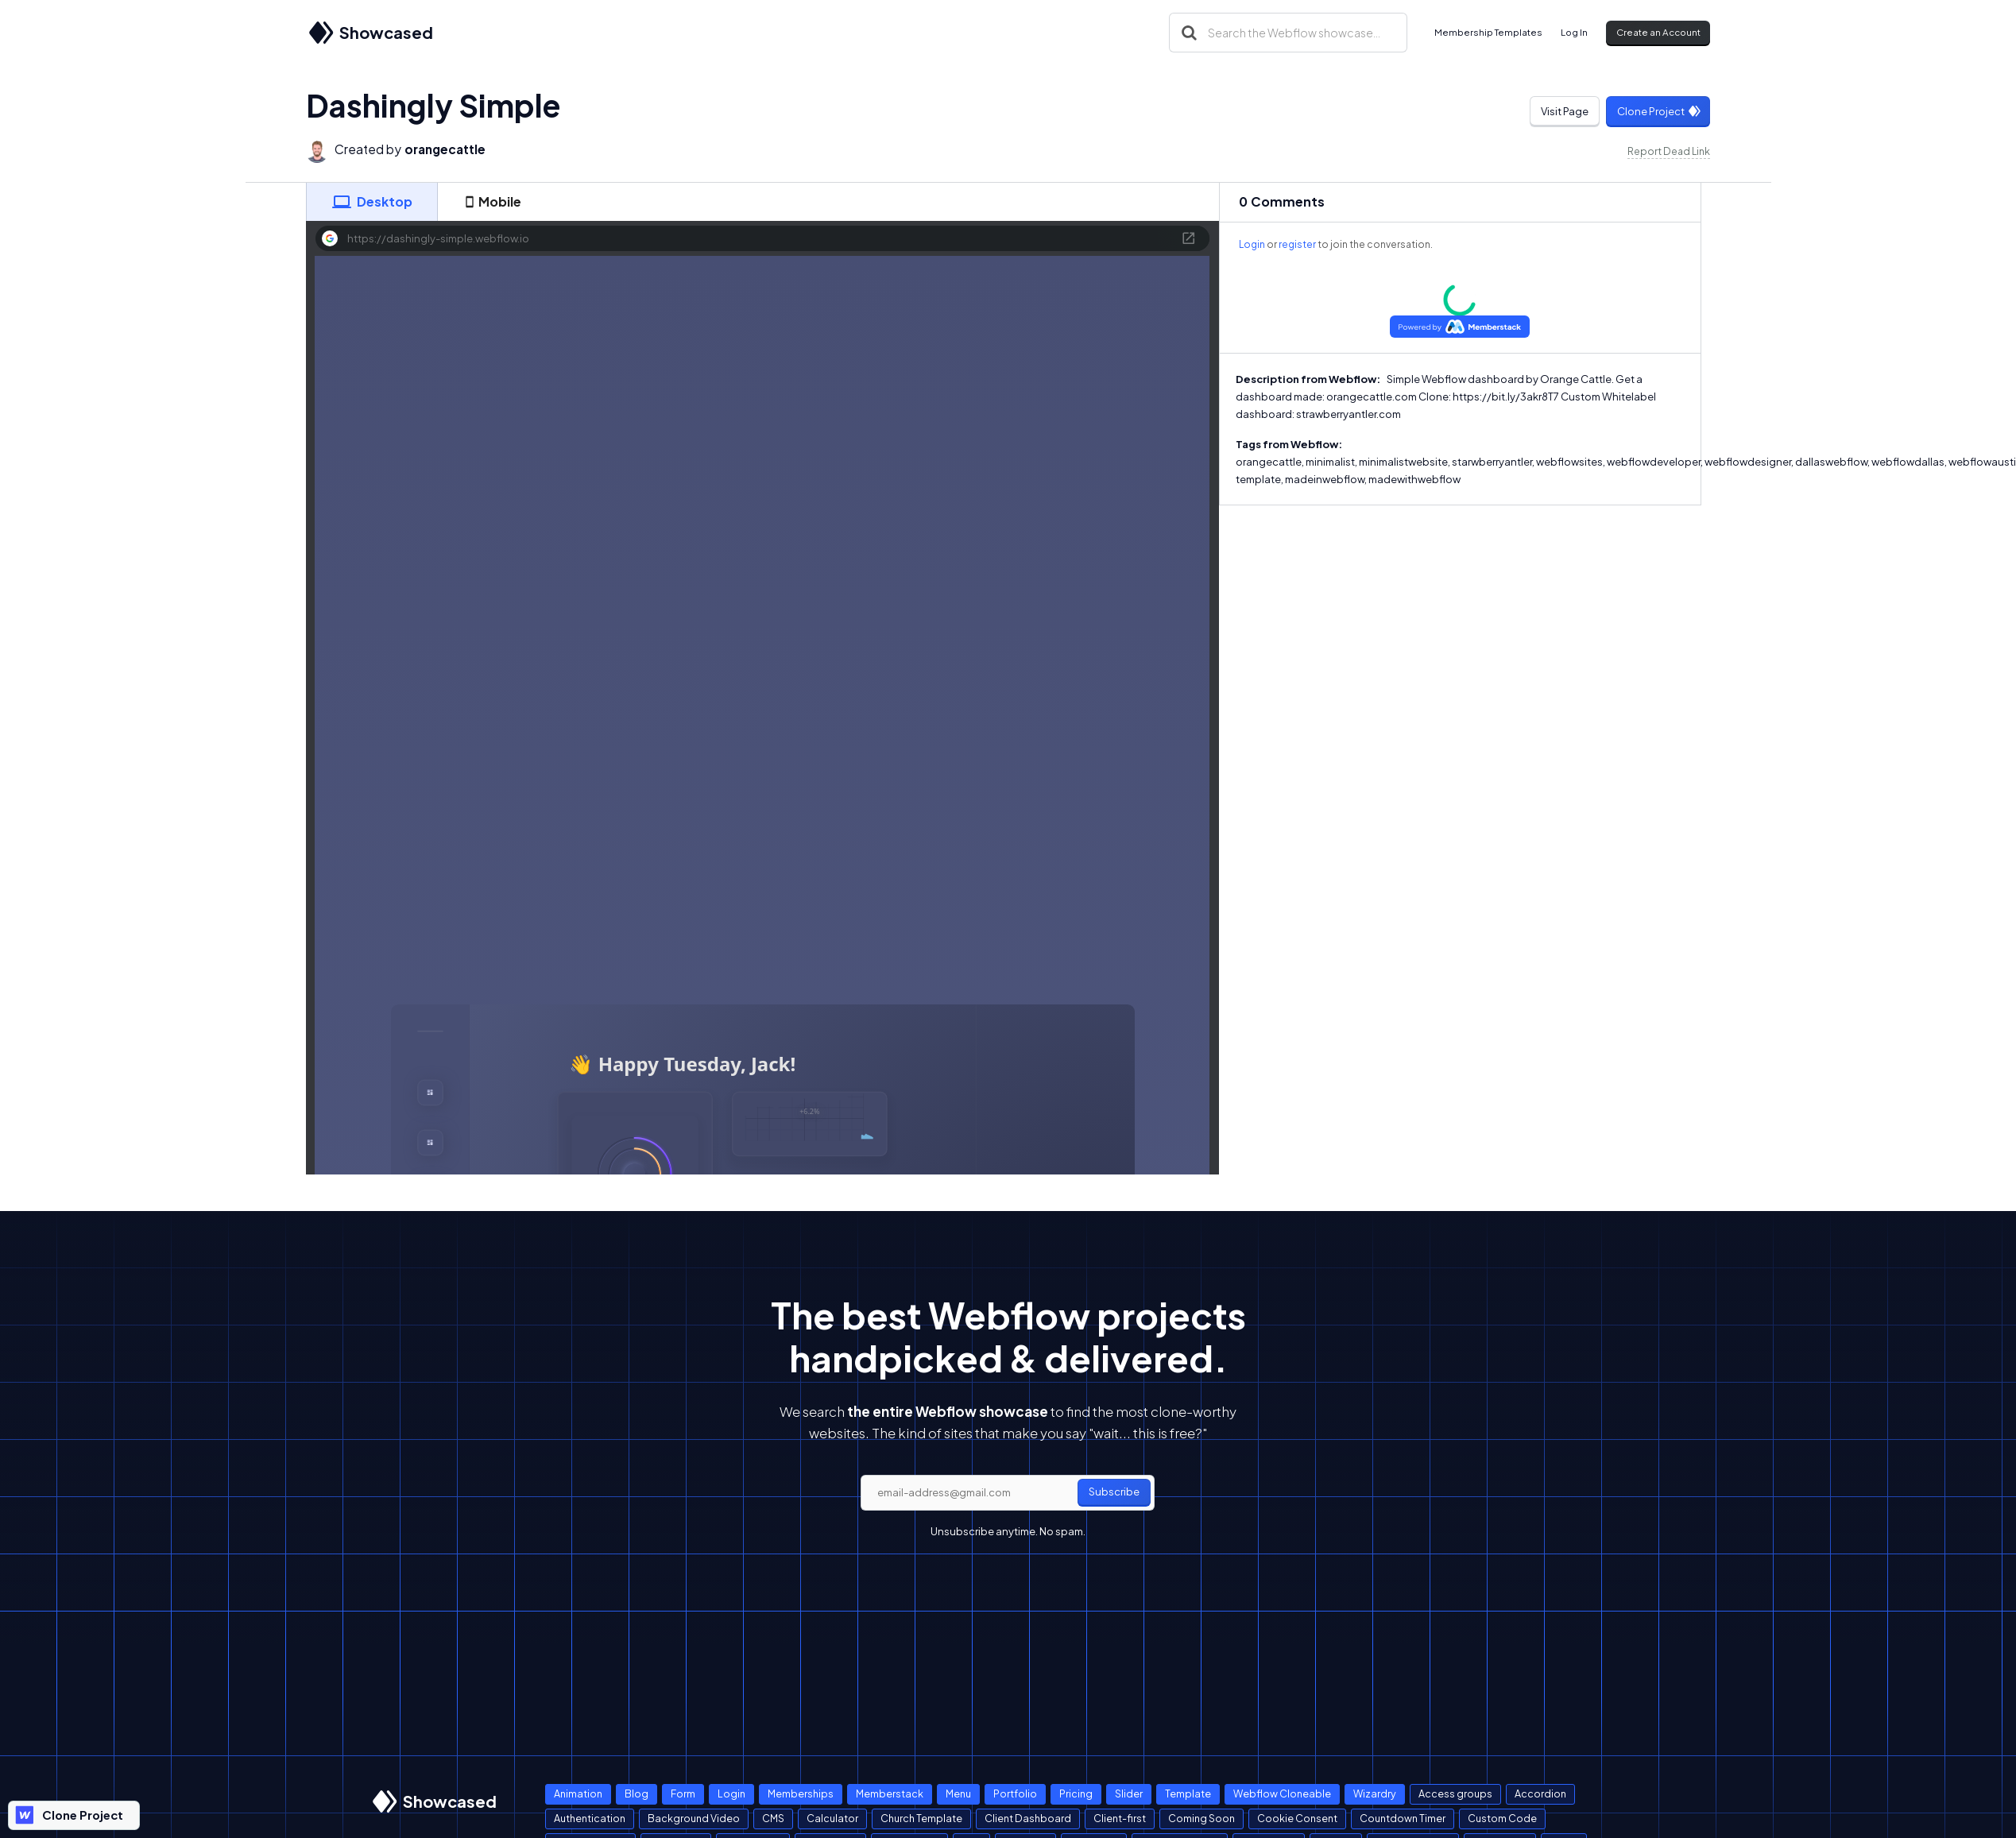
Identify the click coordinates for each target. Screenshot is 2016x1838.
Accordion (1540, 1793)
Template (1188, 1793)
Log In (1574, 32)
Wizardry (1374, 1793)
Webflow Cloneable (1282, 1793)
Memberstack (889, 1793)
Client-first (1119, 1818)
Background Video (694, 1818)
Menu (958, 1793)
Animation (578, 1793)
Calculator (832, 1818)
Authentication (589, 1818)
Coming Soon (1201, 1818)
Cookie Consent (1297, 1818)
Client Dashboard (1028, 1818)
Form (683, 1793)
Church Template (921, 1818)
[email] (1008, 1493)
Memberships (801, 1793)
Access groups (1455, 1793)
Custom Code (1502, 1818)
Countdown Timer (1402, 1818)
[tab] (372, 202)
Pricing (1076, 1793)
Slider (1129, 1793)
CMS (773, 1818)
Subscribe (1114, 1491)
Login (1252, 244)
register (1297, 244)
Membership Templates (1488, 32)
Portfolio (1015, 1793)
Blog (636, 1793)
